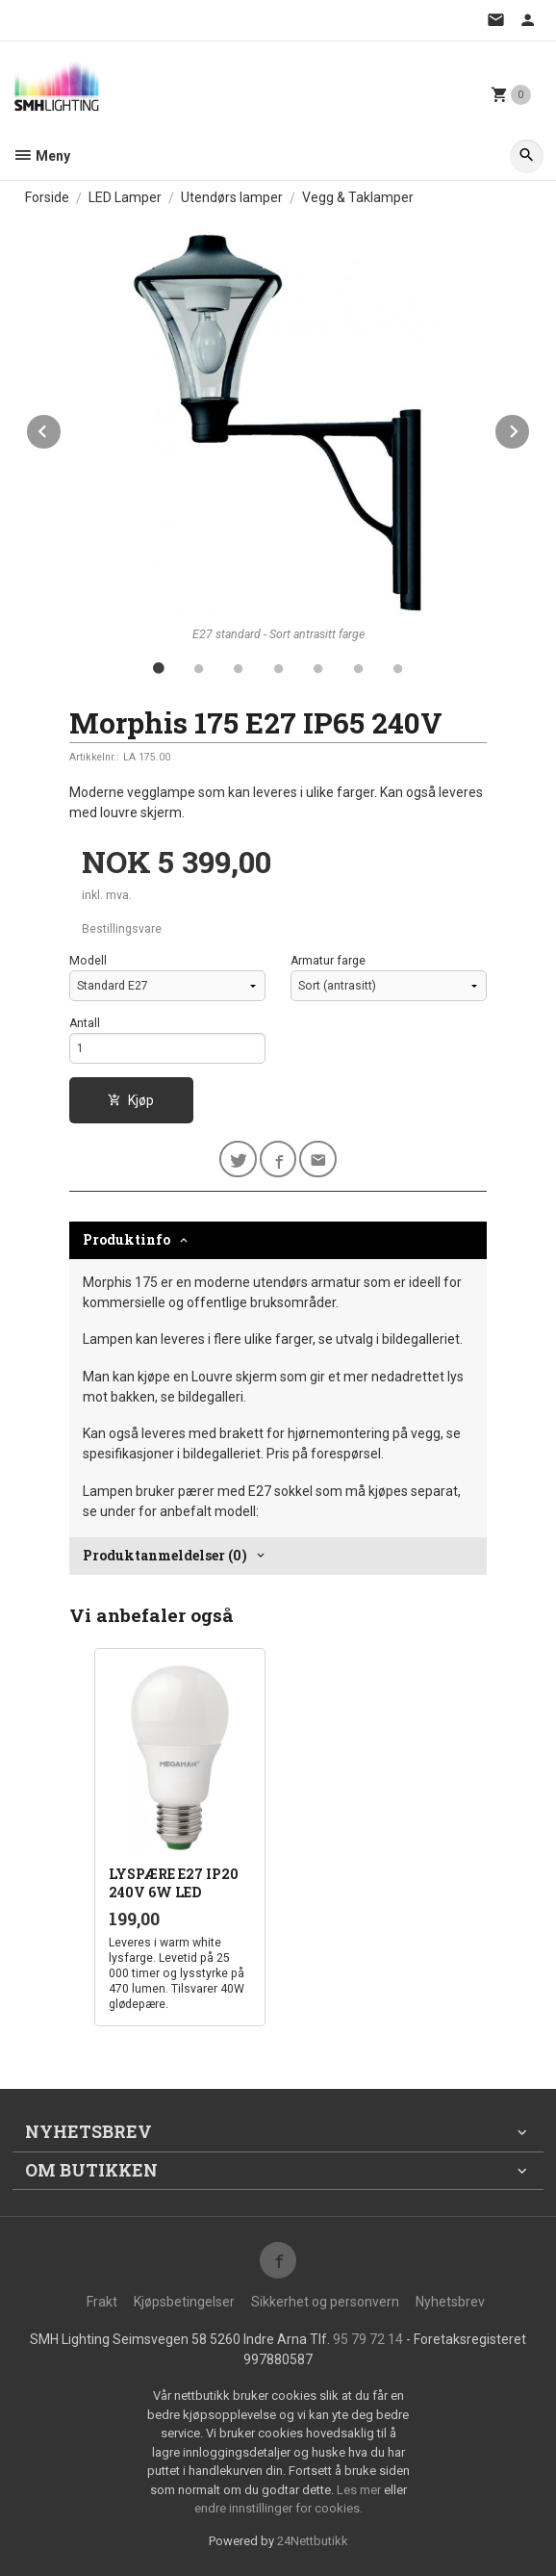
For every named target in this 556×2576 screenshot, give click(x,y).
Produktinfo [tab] (126, 1239)
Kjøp (131, 1100)
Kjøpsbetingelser (184, 2301)
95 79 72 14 (368, 2339)
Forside (47, 197)
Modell (88, 960)
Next (530, 428)
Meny (41, 156)
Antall (84, 1023)
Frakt (102, 2301)
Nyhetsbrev (450, 2301)
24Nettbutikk (312, 2541)
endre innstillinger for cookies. (278, 2508)
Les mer (360, 2490)
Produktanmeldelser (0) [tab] (165, 1555)
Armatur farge (328, 960)
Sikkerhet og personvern (325, 2301)
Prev (62, 428)
